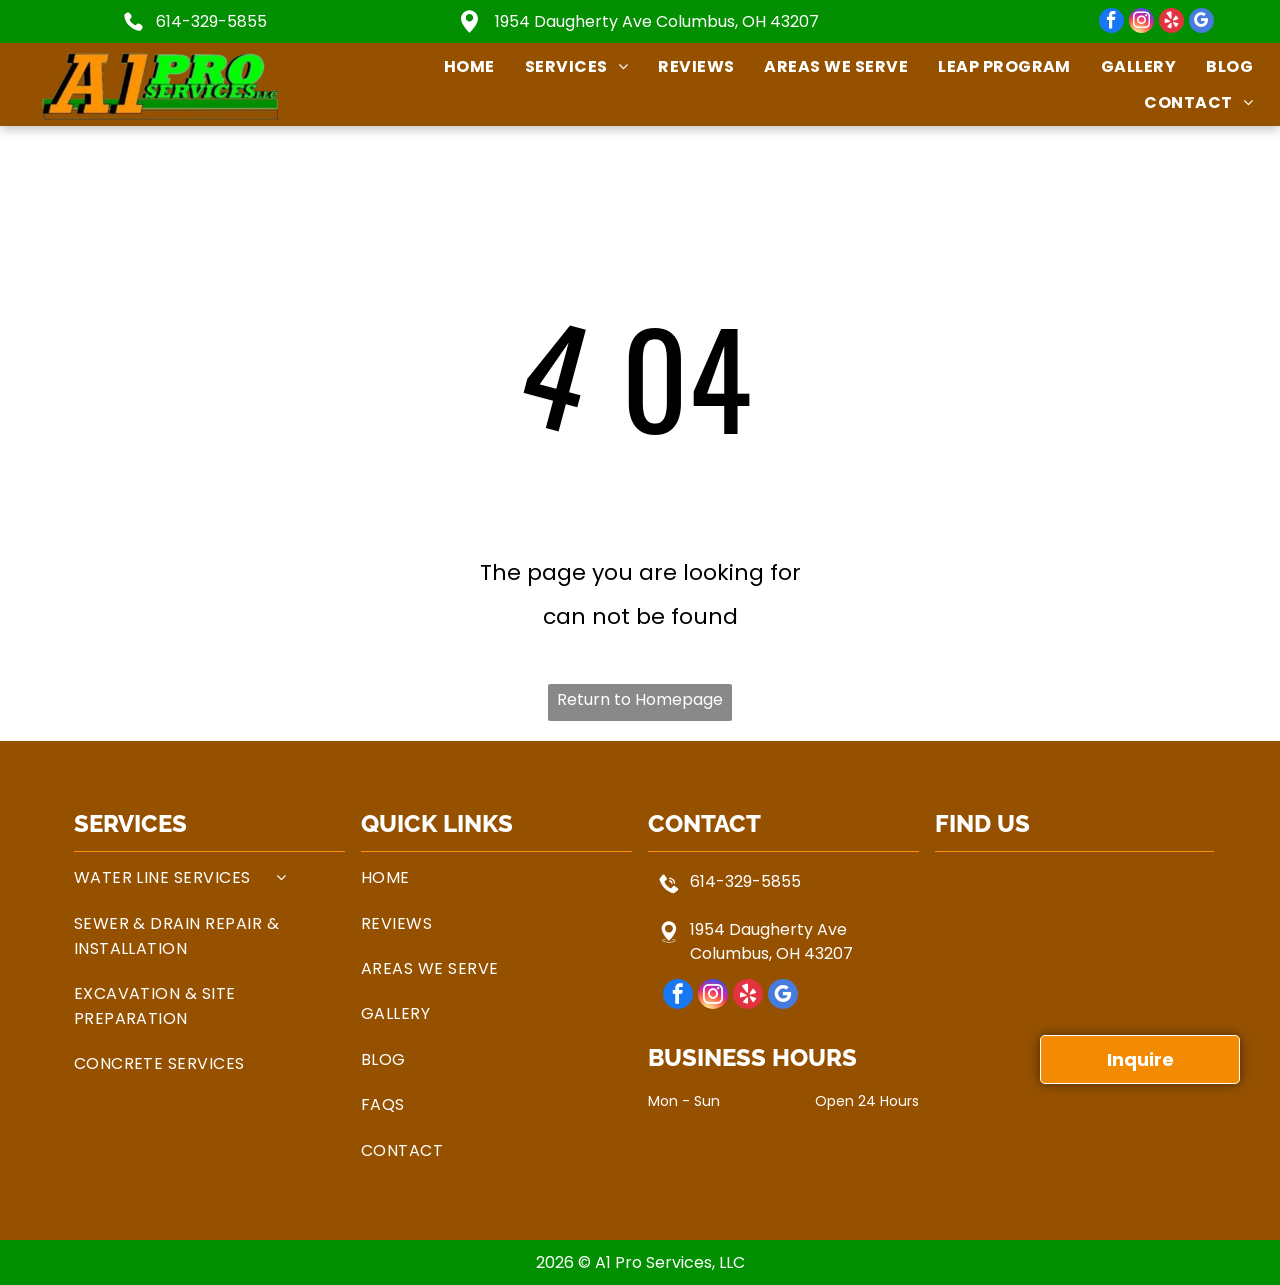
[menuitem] (454, 66)
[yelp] (1171, 23)
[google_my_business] (1201, 23)
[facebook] (1111, 23)
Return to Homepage (640, 699)
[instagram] (1141, 23)
